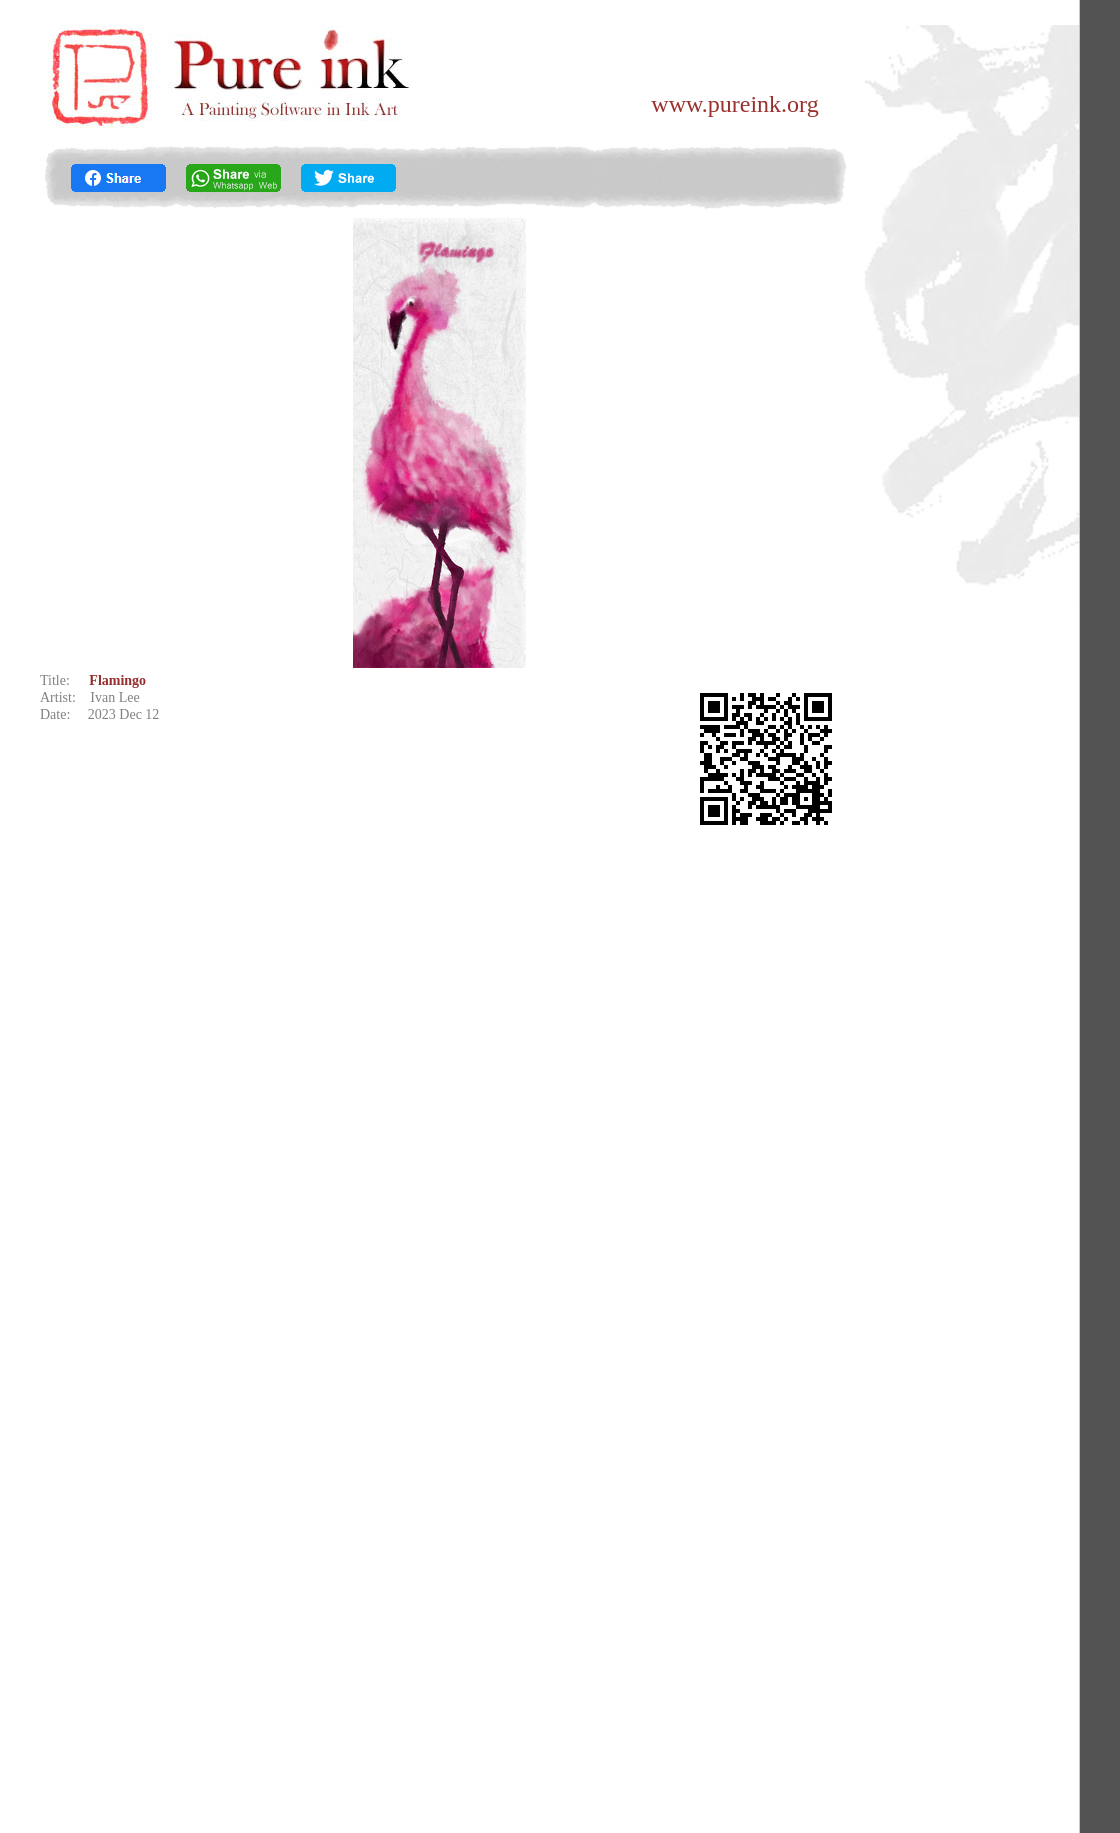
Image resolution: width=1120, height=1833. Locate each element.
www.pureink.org (734, 104)
